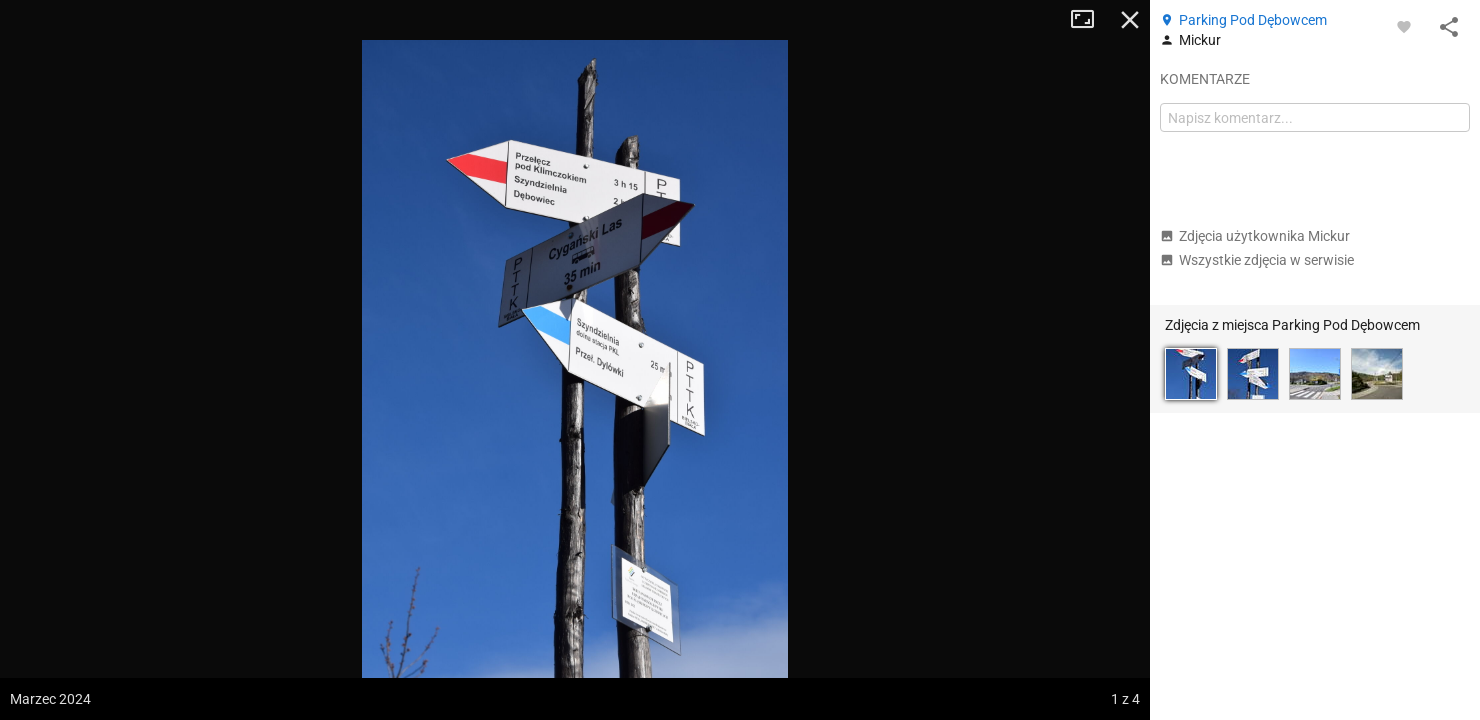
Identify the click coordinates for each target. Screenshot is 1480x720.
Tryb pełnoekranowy (1090, 20)
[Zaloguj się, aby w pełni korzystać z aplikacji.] (1404, 26)
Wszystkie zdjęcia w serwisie (1257, 260)
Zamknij (1130, 20)
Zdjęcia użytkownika (1255, 236)
